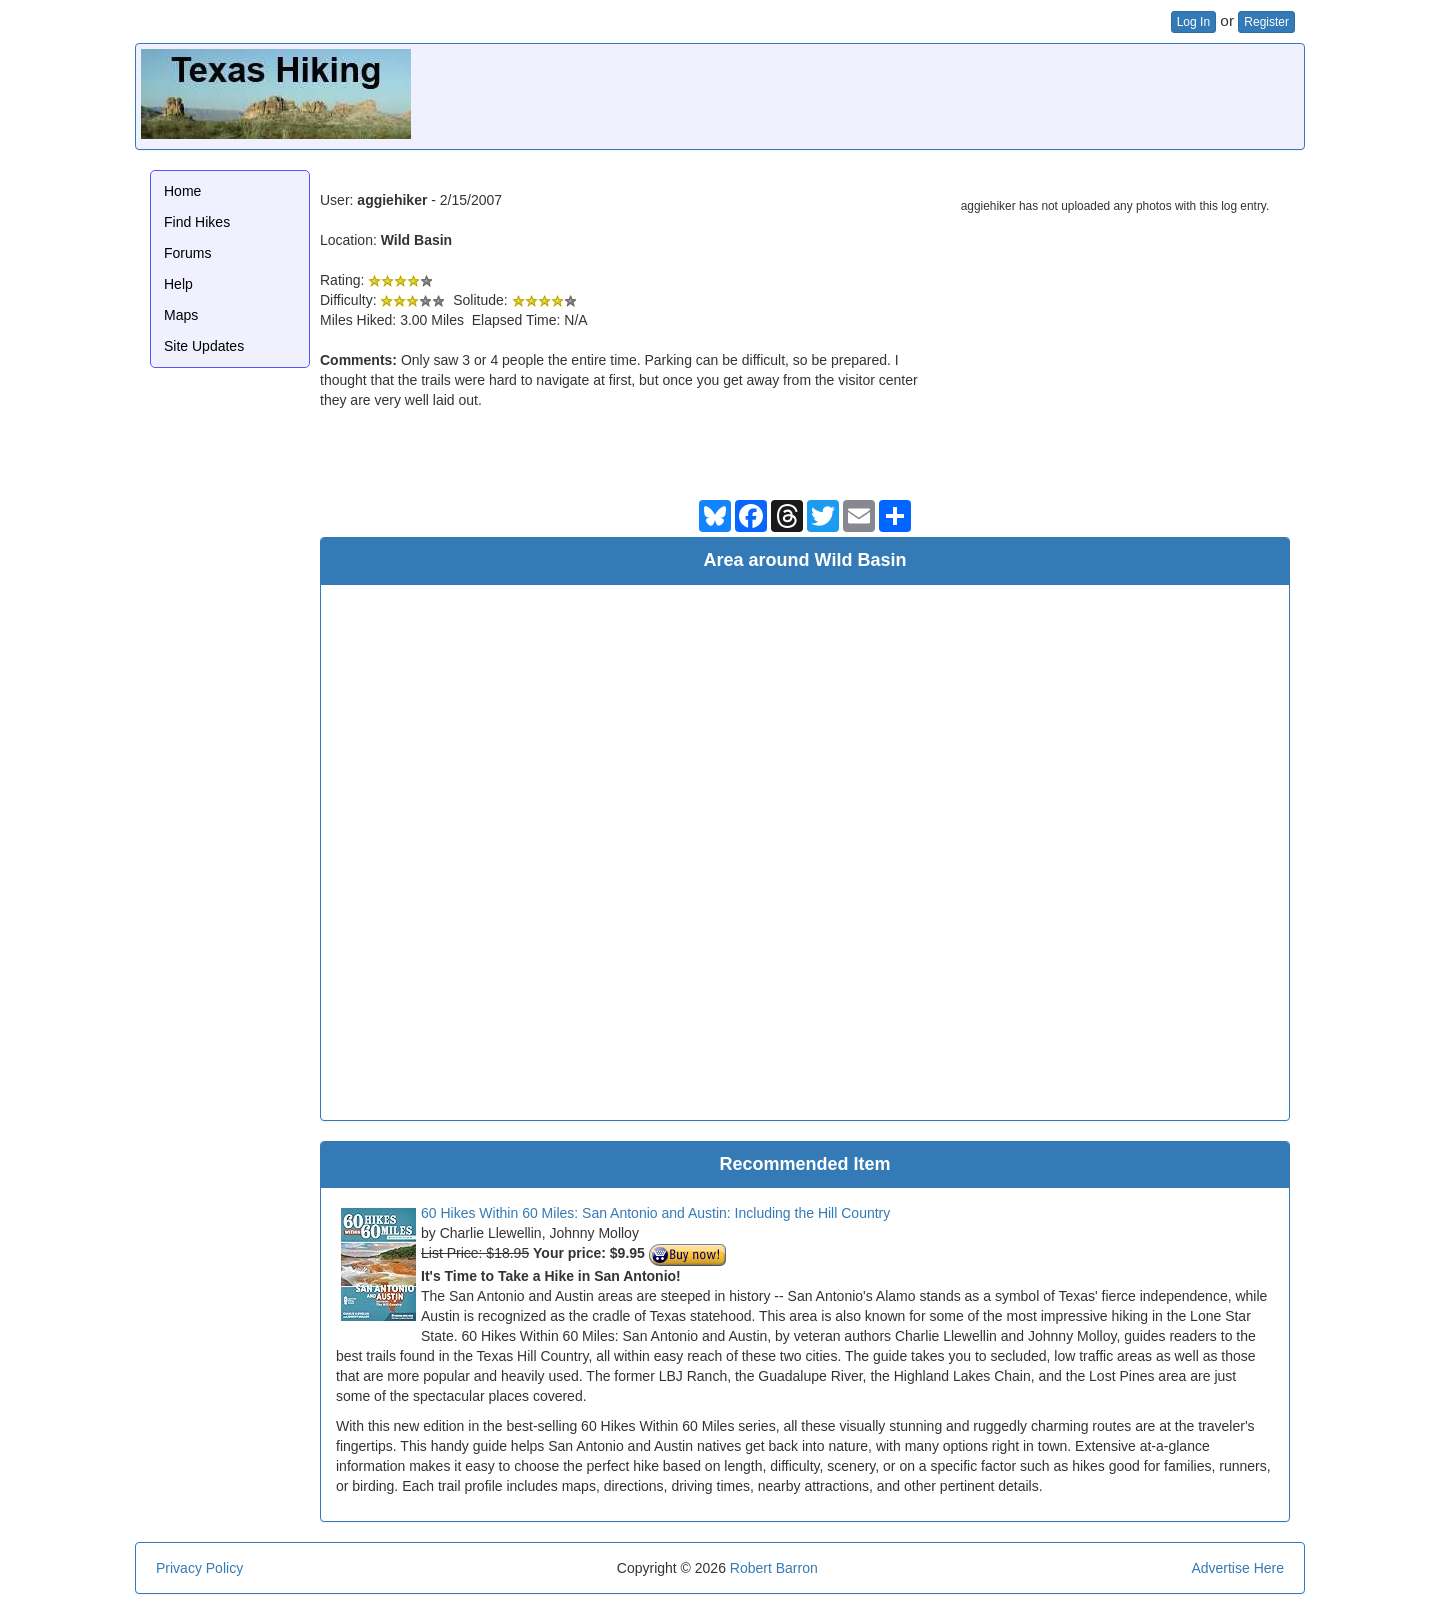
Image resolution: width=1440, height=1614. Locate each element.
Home (182, 191)
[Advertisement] (935, 94)
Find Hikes (197, 222)
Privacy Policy (199, 1568)
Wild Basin (416, 240)
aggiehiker (392, 200)
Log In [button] (1193, 22)
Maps (181, 315)
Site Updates (204, 346)
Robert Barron (774, 1568)
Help (178, 284)
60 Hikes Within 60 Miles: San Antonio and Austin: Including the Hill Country (655, 1213)
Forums (187, 253)
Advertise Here (1237, 1568)
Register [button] (1266, 22)
